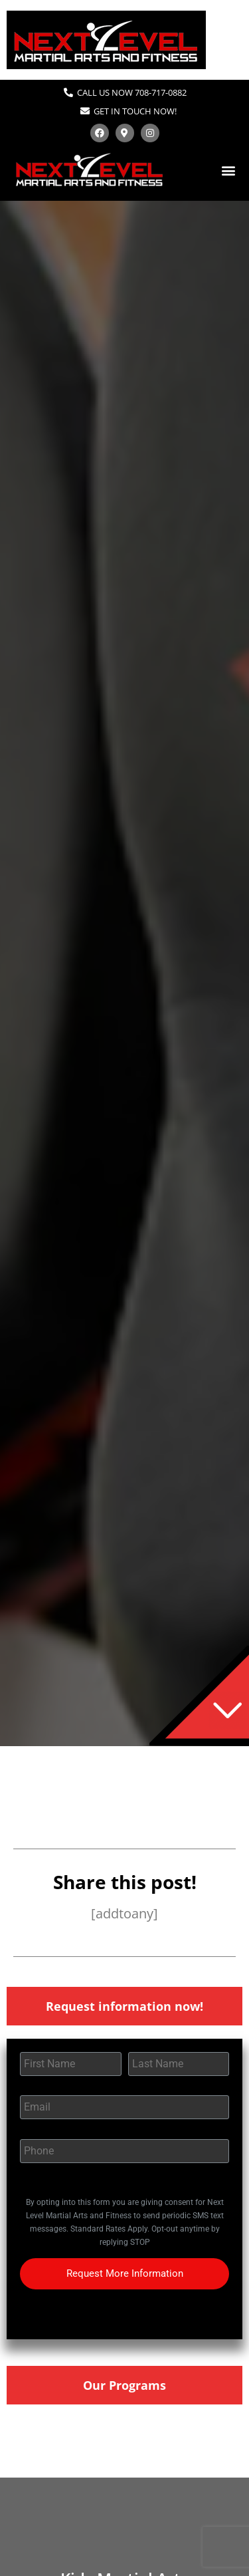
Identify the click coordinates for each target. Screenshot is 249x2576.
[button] (228, 170)
